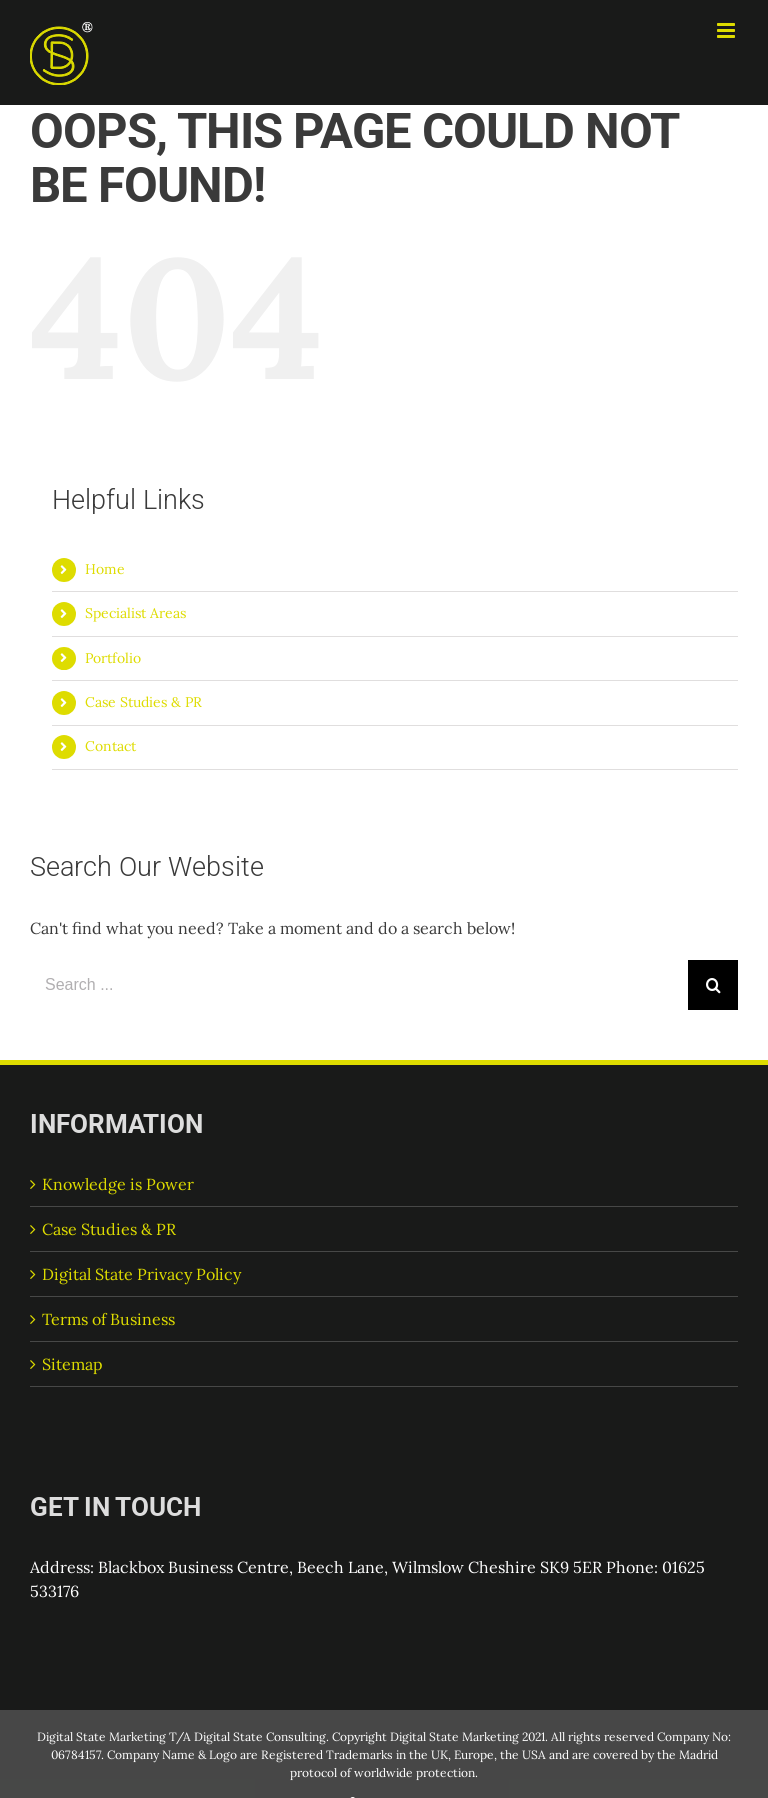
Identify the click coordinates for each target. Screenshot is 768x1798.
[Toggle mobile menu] (727, 30)
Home (105, 569)
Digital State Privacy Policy (141, 1274)
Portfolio (113, 658)
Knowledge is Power (118, 1184)
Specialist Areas (135, 613)
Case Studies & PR (143, 702)
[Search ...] (359, 985)
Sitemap (72, 1364)
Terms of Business (108, 1319)
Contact (110, 746)
